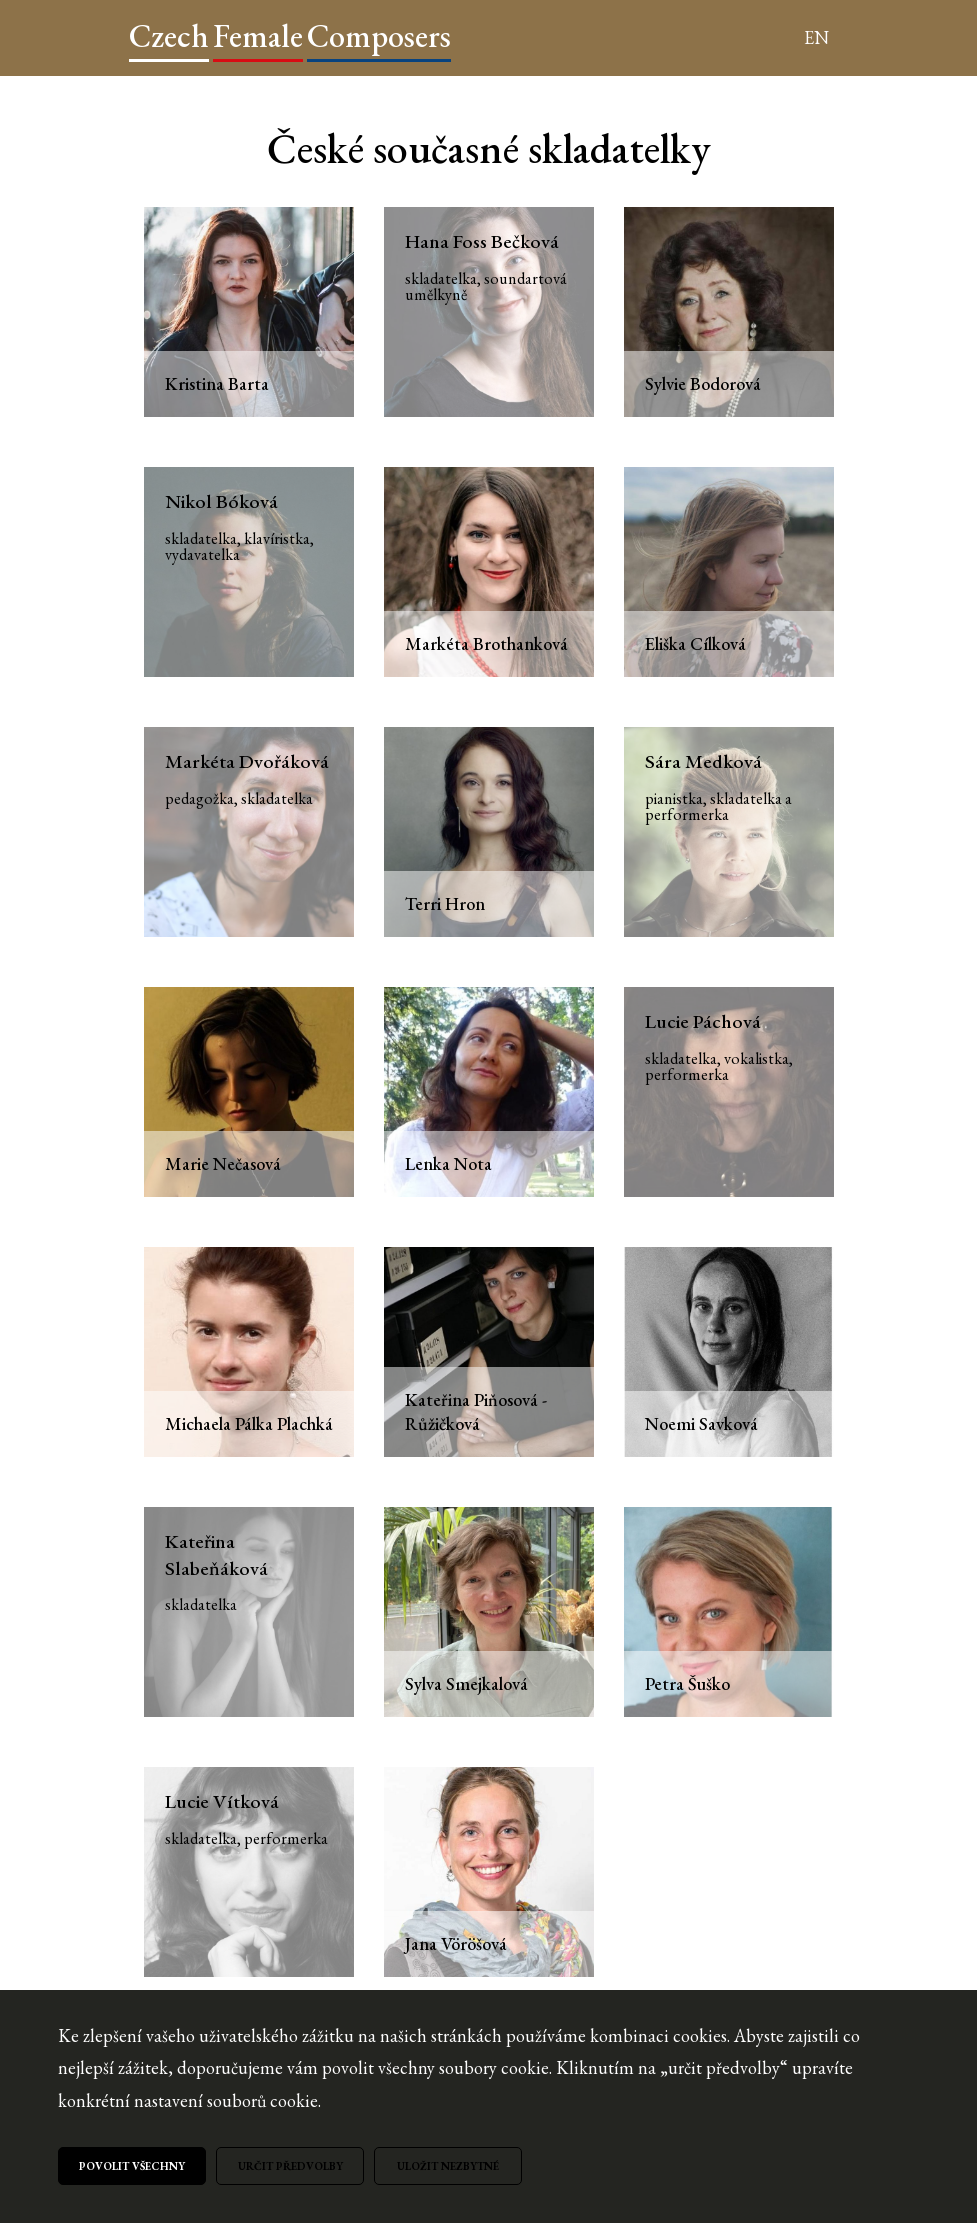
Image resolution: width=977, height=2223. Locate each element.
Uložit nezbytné (448, 2166)
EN (816, 37)
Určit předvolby (290, 2166)
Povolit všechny (132, 2166)
